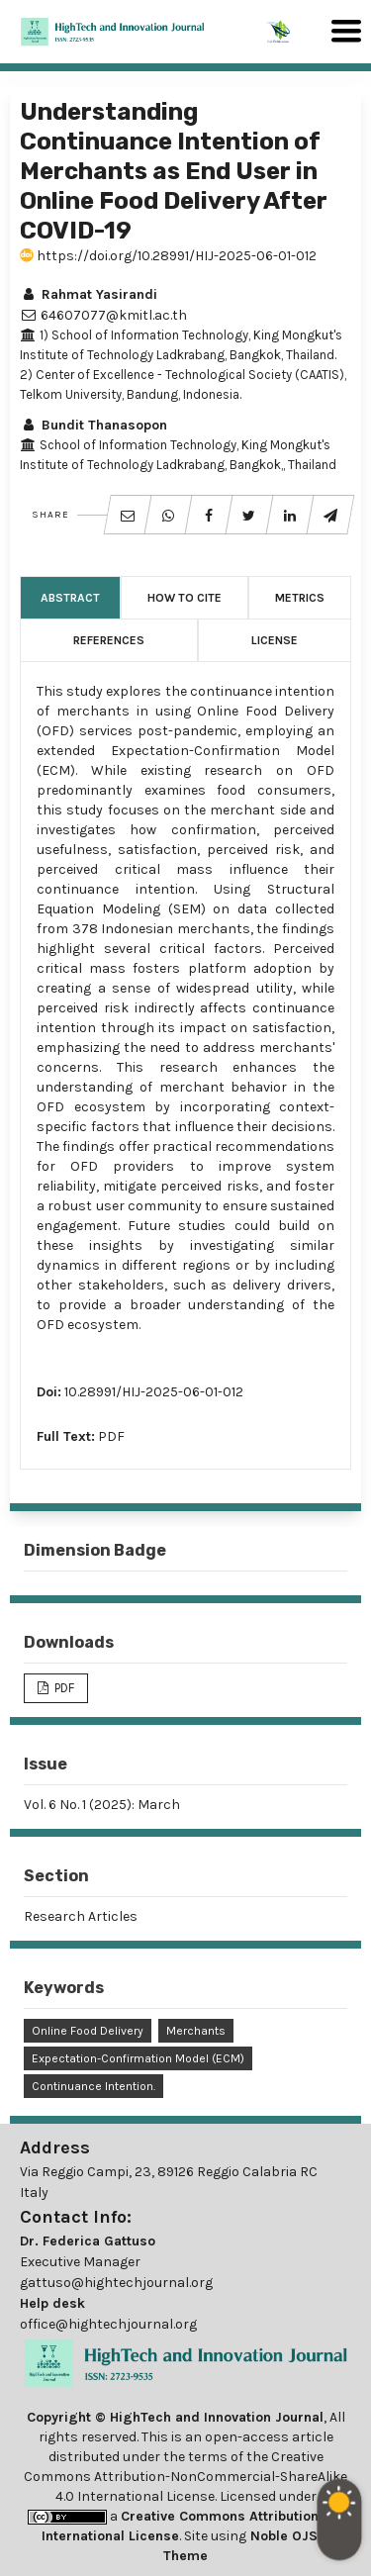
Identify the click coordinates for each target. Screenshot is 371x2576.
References (108, 640)
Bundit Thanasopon (93, 425)
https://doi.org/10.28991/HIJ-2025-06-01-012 (168, 255)
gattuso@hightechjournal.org (116, 2282)
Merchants (196, 2031)
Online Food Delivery (87, 2031)
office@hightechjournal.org (108, 2324)
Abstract (70, 598)
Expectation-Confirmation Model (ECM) (138, 2058)
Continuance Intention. (93, 2086)
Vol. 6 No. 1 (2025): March (102, 1804)
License (274, 640)
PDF (111, 1436)
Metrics (300, 598)
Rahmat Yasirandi (88, 294)
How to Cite (184, 598)
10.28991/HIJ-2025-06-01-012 (153, 1391)
